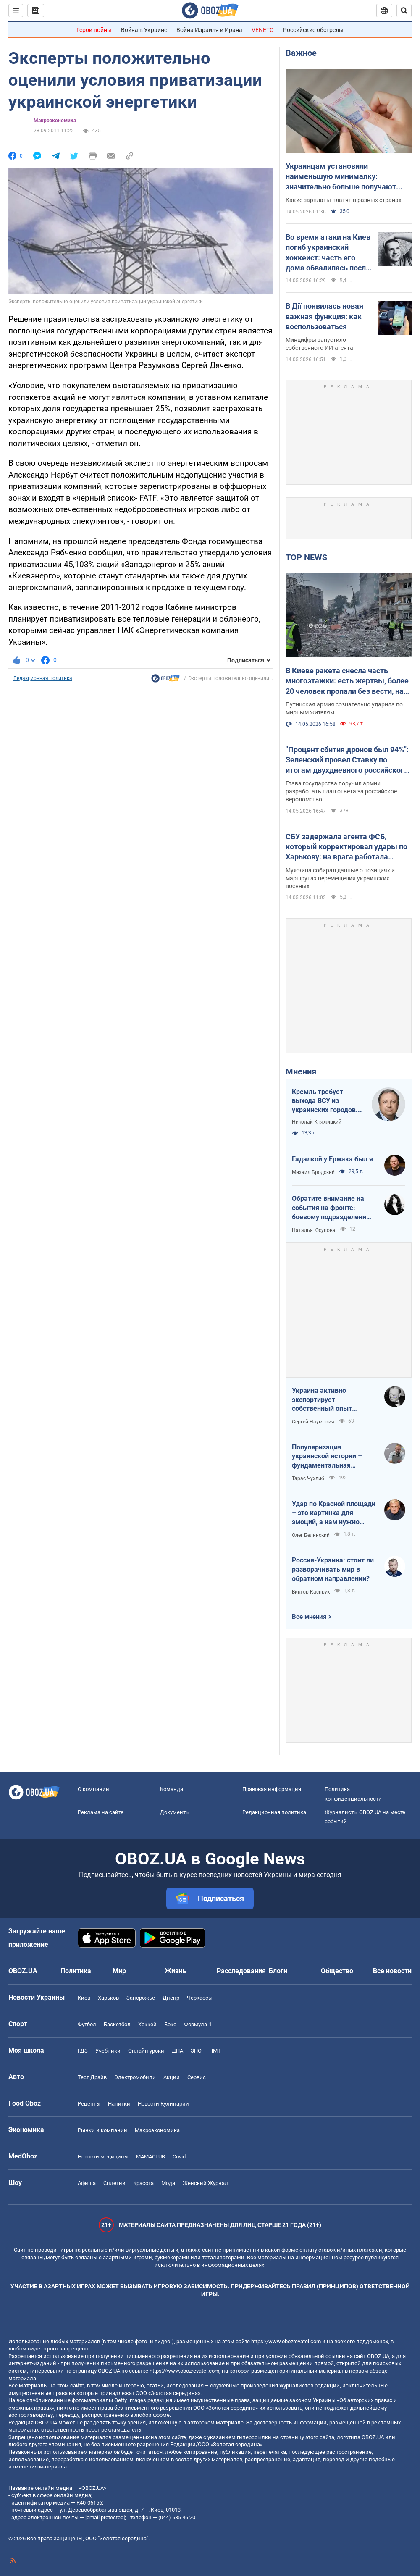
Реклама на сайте (100, 1812)
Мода (168, 2183)
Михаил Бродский (313, 1172)
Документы (175, 1812)
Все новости (392, 1971)
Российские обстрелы (313, 29)
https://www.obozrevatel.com (286, 2341)
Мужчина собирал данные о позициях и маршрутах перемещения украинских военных (340, 878)
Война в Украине (144, 29)
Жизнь (175, 1971)
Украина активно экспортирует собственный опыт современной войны (324, 1399)
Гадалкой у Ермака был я (332, 1159)
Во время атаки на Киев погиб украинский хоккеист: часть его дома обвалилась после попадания (328, 253)
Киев (84, 1998)
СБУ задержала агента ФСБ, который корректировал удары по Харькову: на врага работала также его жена (346, 847)
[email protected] (105, 2517)
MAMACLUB (150, 2156)
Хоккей (147, 2024)
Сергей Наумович (313, 1422)
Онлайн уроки (146, 2051)
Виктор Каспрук (311, 1592)
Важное (301, 53)
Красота (143, 2183)
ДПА (177, 2051)
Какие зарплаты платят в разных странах (344, 200)
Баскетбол (117, 2024)
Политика (75, 1971)
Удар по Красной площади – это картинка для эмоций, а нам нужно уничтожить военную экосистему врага (333, 1513)
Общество (337, 1971)
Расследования (241, 1971)
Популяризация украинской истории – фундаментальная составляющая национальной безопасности (327, 1456)
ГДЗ (83, 2051)
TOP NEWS (306, 557)
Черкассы (200, 1998)
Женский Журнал (205, 2183)
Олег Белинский (311, 1535)
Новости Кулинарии (163, 2104)
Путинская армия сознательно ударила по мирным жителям (344, 708)
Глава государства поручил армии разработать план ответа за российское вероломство (341, 791)
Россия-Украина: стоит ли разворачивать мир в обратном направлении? (333, 1569)
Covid (179, 2156)
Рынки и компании (102, 2130)
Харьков (108, 1998)
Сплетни (114, 2183)
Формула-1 (198, 2024)
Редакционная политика (42, 678)
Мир (119, 1971)
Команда (171, 1789)
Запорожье (140, 1998)
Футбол (87, 2024)
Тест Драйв (92, 2077)
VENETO (263, 29)
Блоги (278, 1971)
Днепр (171, 1998)
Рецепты (89, 2104)
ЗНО (196, 2051)
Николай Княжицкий (316, 1122)
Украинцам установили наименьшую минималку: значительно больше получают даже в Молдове (341, 177)
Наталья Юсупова (314, 1230)
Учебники (108, 2051)
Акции (171, 2077)
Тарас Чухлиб (308, 1478)
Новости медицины (103, 2156)
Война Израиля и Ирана (209, 29)
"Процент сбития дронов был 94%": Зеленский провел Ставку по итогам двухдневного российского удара (347, 760)
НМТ (215, 2051)
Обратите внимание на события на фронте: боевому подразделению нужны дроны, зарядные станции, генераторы (332, 1208)
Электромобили (135, 2077)
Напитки (119, 2104)
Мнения (301, 1071)
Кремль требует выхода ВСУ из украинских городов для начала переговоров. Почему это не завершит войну (326, 1101)
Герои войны (94, 29)
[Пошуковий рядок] (404, 10)
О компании (93, 1789)
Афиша (87, 2183)
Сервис (196, 2077)
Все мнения (309, 1616)
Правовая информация (271, 1789)
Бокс (170, 2024)
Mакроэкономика (55, 120)
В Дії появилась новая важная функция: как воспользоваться (324, 316)
